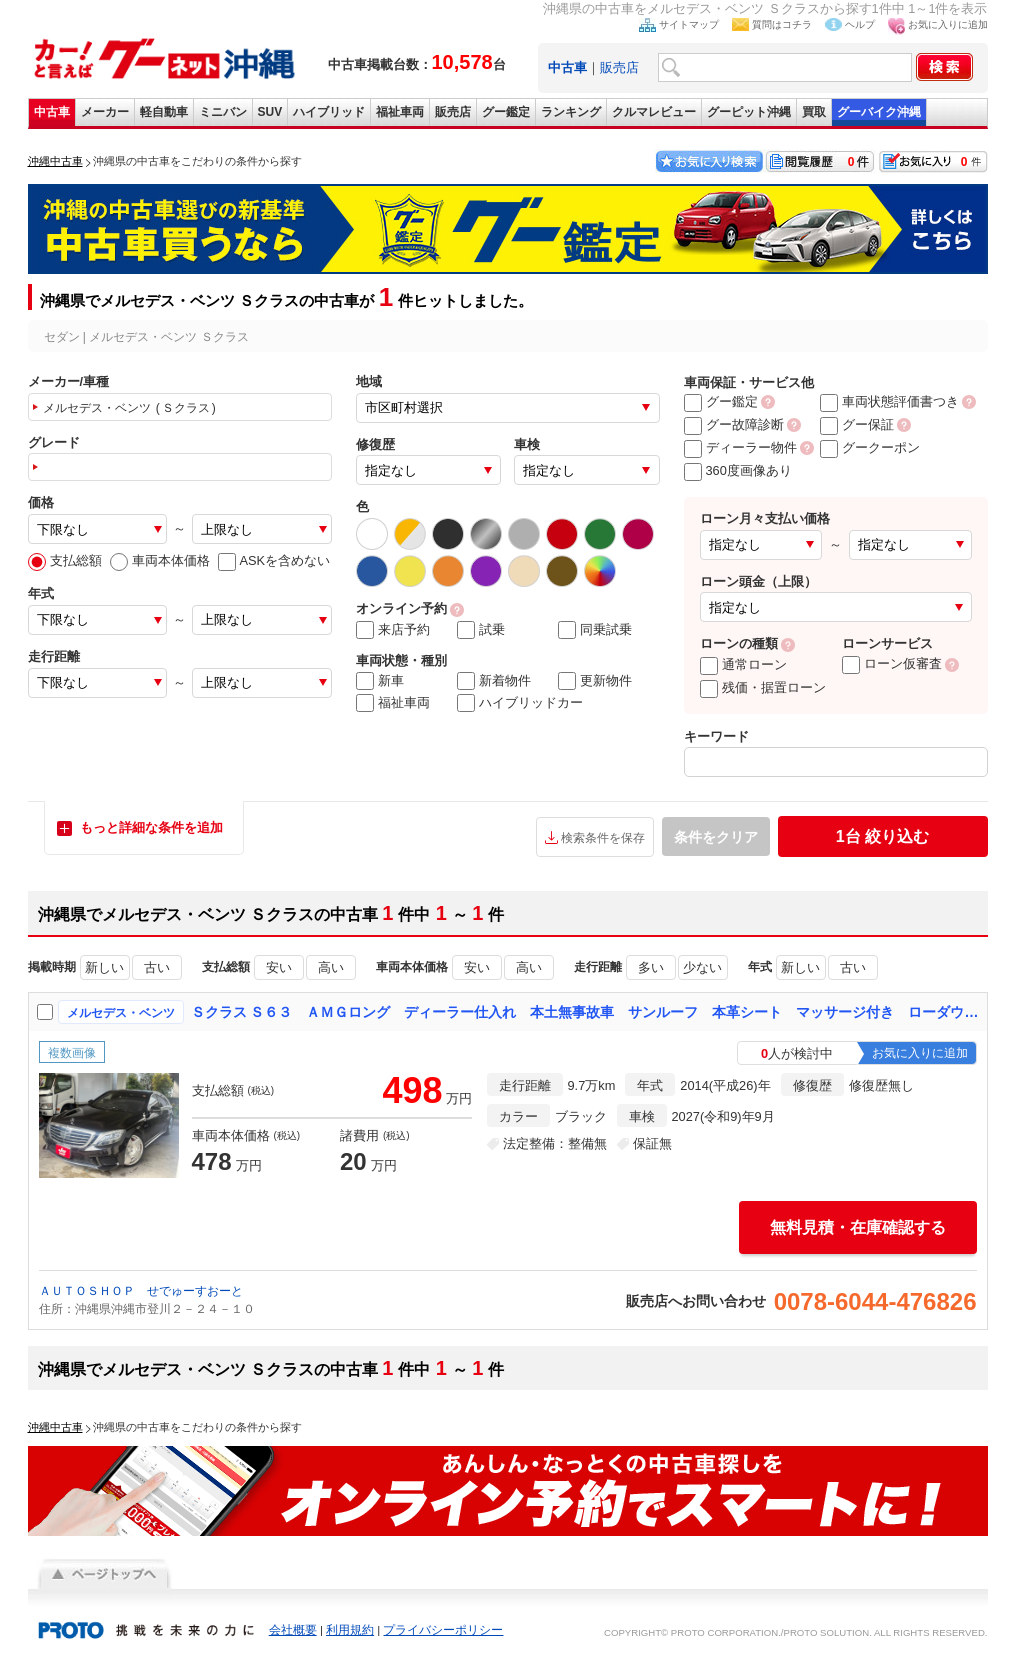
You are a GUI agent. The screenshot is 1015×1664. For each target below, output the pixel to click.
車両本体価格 (160, 560)
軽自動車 (164, 112)
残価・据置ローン (763, 687)
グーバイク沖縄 (879, 112)
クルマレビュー (654, 112)
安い (279, 967)
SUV (270, 112)
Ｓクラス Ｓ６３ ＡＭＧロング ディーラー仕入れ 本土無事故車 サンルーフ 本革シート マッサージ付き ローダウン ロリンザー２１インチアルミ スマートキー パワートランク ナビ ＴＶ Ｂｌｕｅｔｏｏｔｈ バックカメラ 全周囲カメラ (585, 1012)
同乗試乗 (595, 630)
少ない (702, 967)
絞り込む (882, 836)
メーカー (105, 112)
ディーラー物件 (740, 447)
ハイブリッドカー (520, 703)
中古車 (52, 112)
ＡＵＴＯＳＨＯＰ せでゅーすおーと (141, 1291)
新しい (104, 967)
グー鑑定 (506, 112)
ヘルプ (860, 24)
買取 (814, 112)
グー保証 (857, 424)
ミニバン (223, 112)
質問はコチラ (782, 24)
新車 (380, 681)
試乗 (481, 630)
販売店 (619, 67)
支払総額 (65, 560)
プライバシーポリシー (443, 1630)
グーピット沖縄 (749, 112)
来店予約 (393, 630)
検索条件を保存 (603, 838)
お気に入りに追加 (948, 24)
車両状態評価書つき (889, 401)
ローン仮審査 (892, 663)
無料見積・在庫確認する (858, 1227)
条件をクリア (716, 837)
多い (651, 967)
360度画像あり (738, 470)
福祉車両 (400, 112)
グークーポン (870, 447)
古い (157, 967)
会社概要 (293, 1630)
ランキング (571, 112)
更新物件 (595, 681)
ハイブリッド (329, 112)
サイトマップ (689, 24)
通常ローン (743, 664)
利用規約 (350, 1630)
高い (331, 967)
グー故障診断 (734, 424)
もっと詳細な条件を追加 (151, 827)
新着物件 (494, 681)
